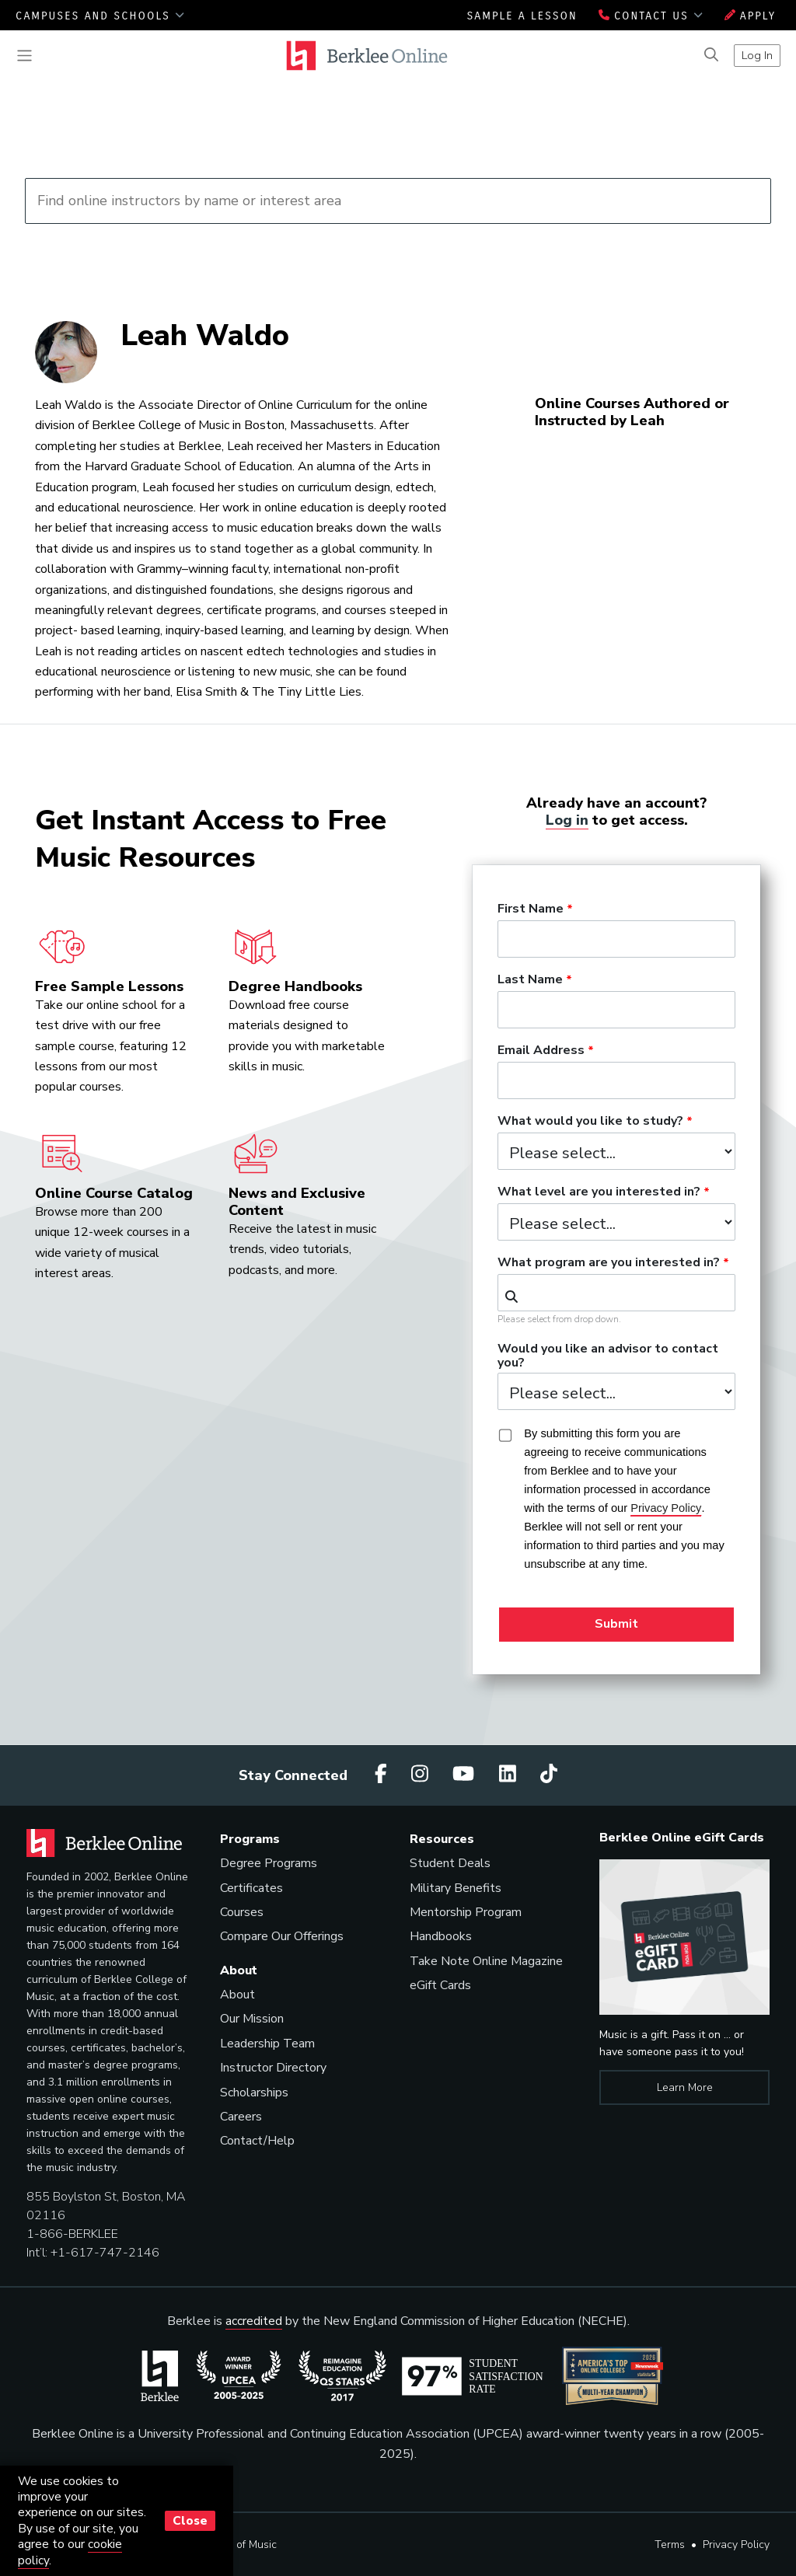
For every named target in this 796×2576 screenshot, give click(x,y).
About (237, 1994)
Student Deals (450, 1863)
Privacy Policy (736, 2544)
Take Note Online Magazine (486, 1961)
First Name (531, 909)
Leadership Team (267, 2043)
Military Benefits (455, 1888)
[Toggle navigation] (24, 55)
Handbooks (441, 1936)
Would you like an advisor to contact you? (608, 1356)
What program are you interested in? (609, 1263)
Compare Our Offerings (282, 1936)
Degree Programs (268, 1863)
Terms (670, 2544)
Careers (241, 2116)
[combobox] (616, 1292)
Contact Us (651, 16)
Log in (567, 819)
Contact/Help (257, 2140)
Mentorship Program (466, 1912)
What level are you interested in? (599, 1192)
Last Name (530, 980)
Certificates (251, 1888)
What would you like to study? (590, 1121)
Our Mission (252, 2018)
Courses (242, 1912)
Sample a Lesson (521, 16)
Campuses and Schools (100, 16)
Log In (757, 55)
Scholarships (254, 2092)
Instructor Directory (273, 2067)
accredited (253, 2321)
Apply (750, 16)
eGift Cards (440, 1985)
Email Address (541, 1051)
